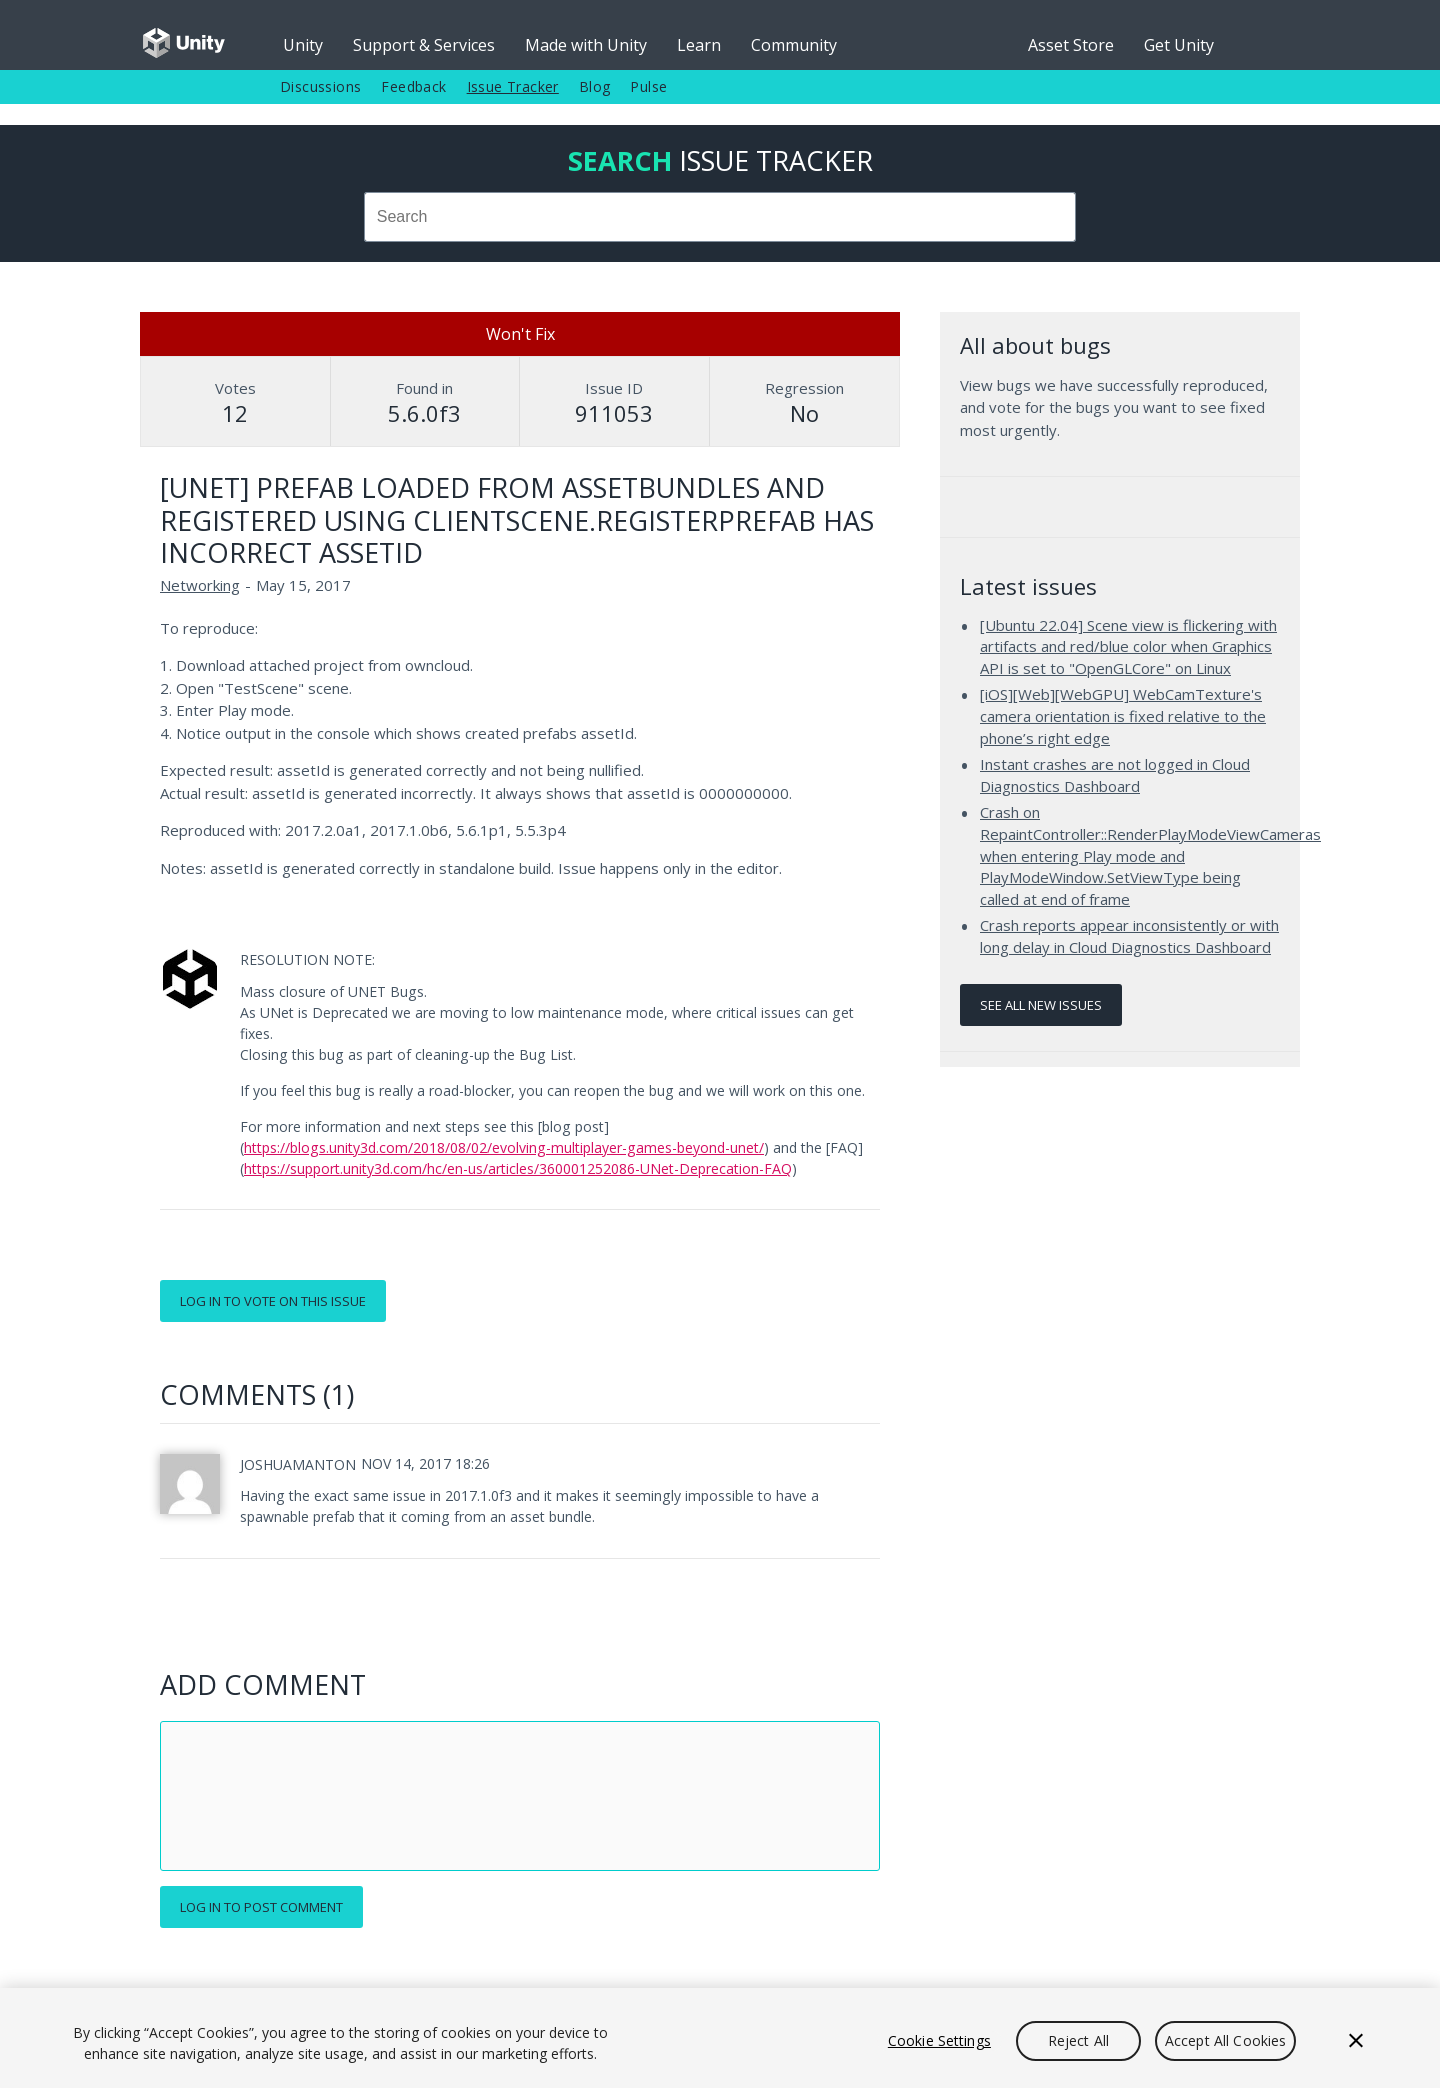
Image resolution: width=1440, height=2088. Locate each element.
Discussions (320, 86)
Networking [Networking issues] (200, 585)
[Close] (1356, 2041)
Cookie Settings (939, 2040)
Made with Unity (586, 45)
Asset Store (1071, 45)
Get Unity (1179, 45)
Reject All (1078, 2040)
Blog (595, 86)
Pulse (648, 86)
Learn (699, 45)
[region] (720, 2038)
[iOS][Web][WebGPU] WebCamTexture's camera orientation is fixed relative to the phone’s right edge (1123, 715)
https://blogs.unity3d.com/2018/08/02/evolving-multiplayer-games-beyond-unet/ (504, 1147)
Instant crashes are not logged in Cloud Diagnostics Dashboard (1115, 775)
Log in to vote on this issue (273, 1301)
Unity (303, 45)
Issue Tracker (513, 86)
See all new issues (1041, 1005)
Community (794, 45)
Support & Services (424, 45)
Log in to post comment (261, 1907)
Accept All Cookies (1226, 2040)
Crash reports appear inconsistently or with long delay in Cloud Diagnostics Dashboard (1129, 936)
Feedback (413, 86)
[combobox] (720, 217)
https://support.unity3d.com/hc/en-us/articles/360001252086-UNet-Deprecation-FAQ (518, 1168)
